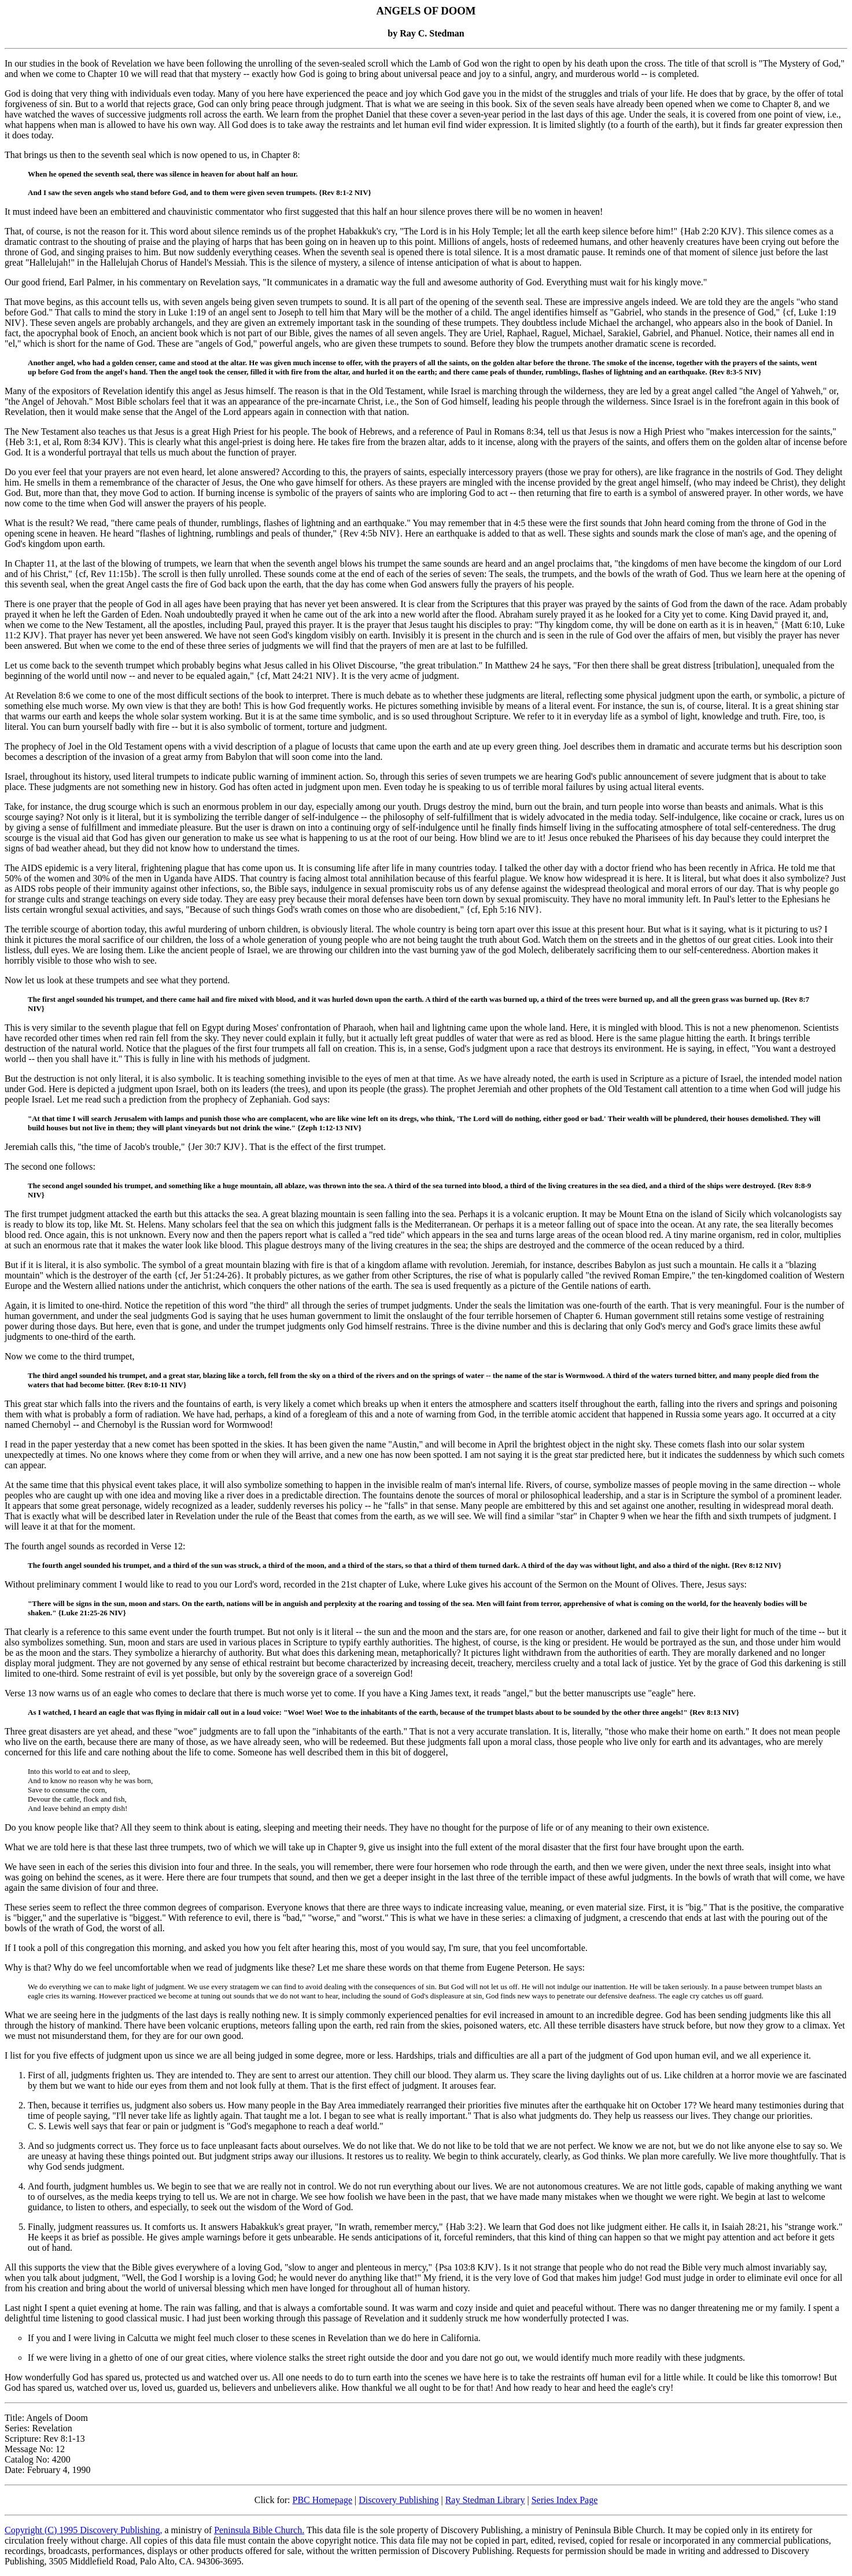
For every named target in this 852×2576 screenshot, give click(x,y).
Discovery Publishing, (121, 2530)
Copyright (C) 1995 (42, 2530)
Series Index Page (565, 2500)
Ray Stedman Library (485, 2500)
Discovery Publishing (398, 2500)
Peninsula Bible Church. (259, 2530)
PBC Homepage (323, 2500)
